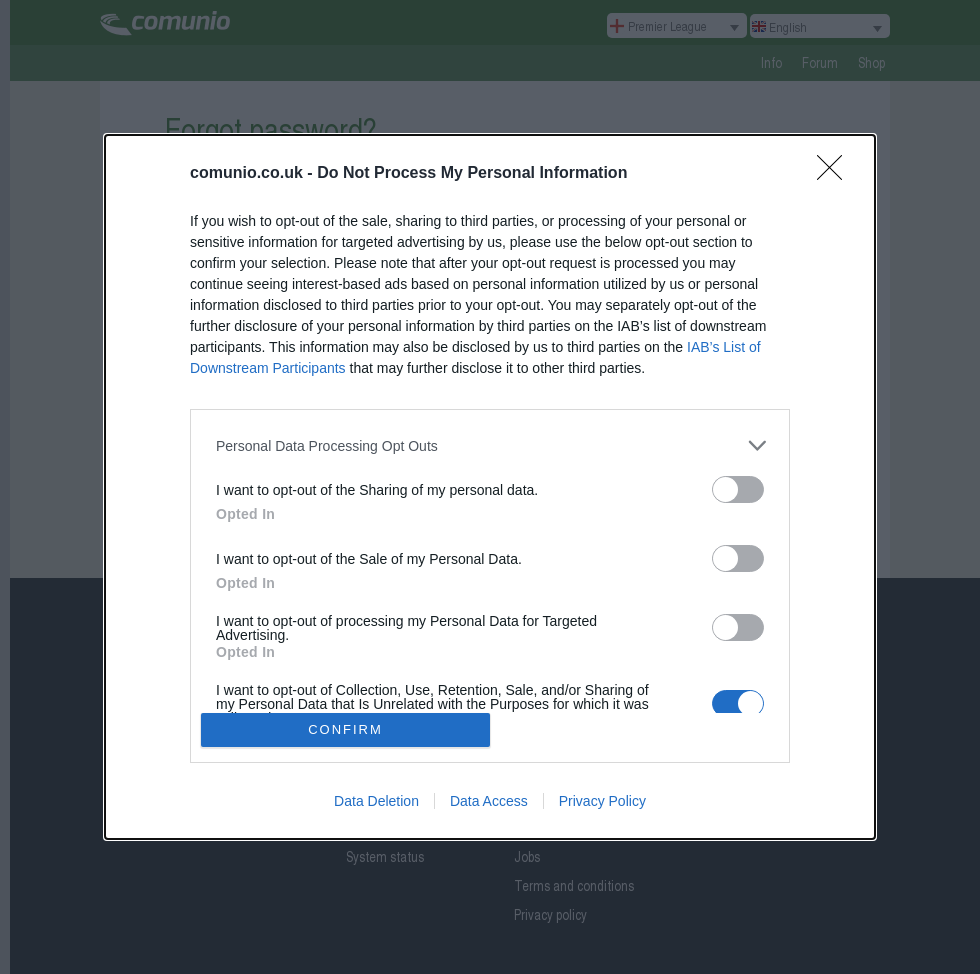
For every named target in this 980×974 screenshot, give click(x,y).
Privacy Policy (602, 801)
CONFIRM (345, 728)
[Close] (836, 174)
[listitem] (490, 445)
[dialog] (490, 486)
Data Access (489, 801)
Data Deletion (376, 801)
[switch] (738, 489)
